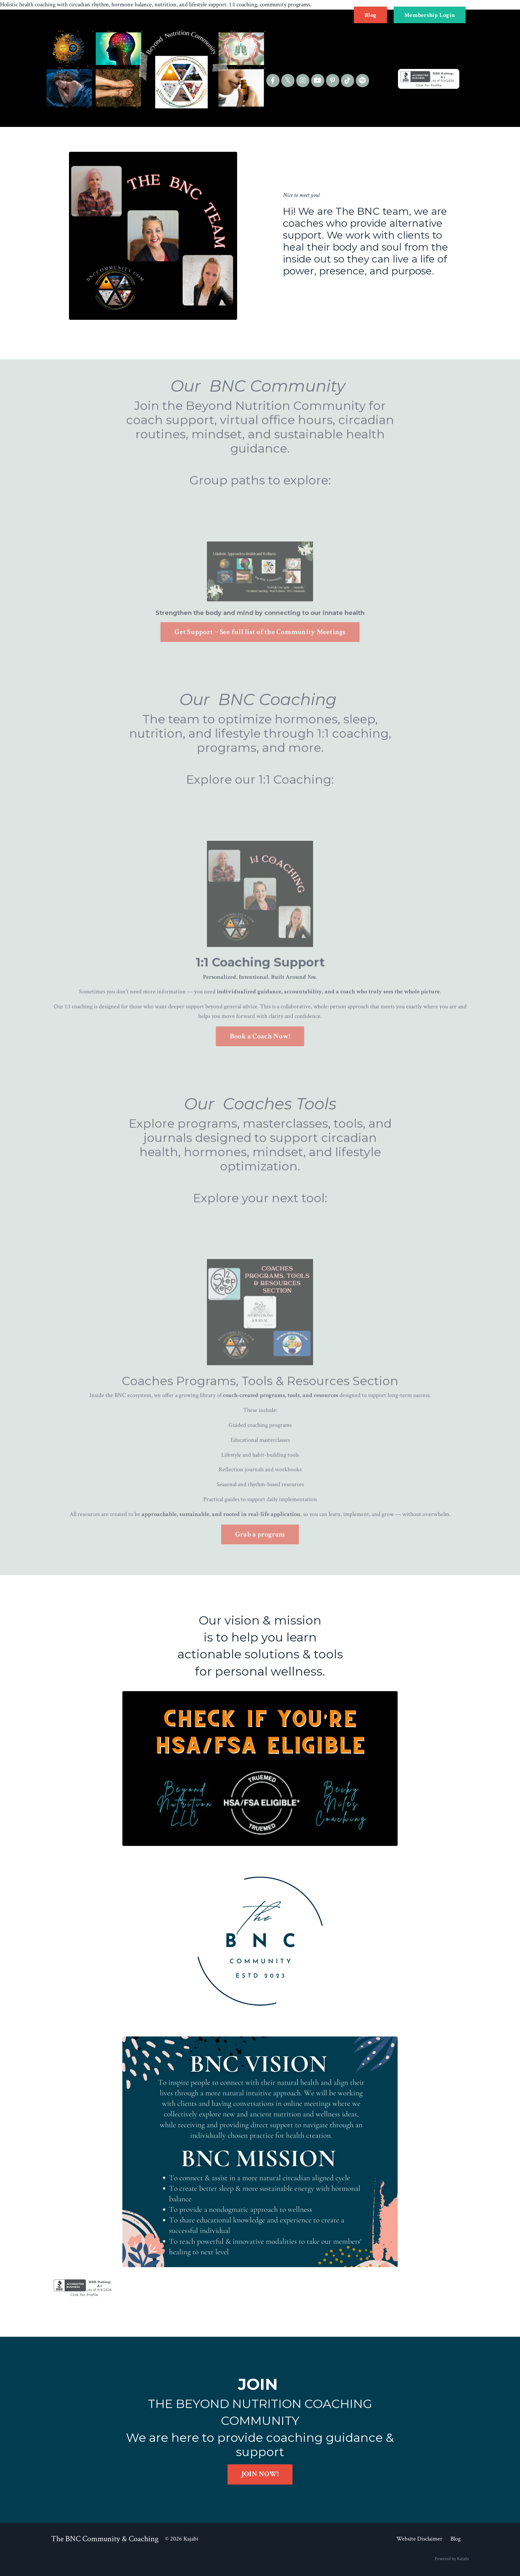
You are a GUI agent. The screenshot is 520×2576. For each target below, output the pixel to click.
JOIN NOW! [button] (260, 2474)
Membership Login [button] (429, 15)
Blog (455, 2539)
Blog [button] (370, 15)
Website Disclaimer (420, 2539)
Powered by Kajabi (452, 2559)
